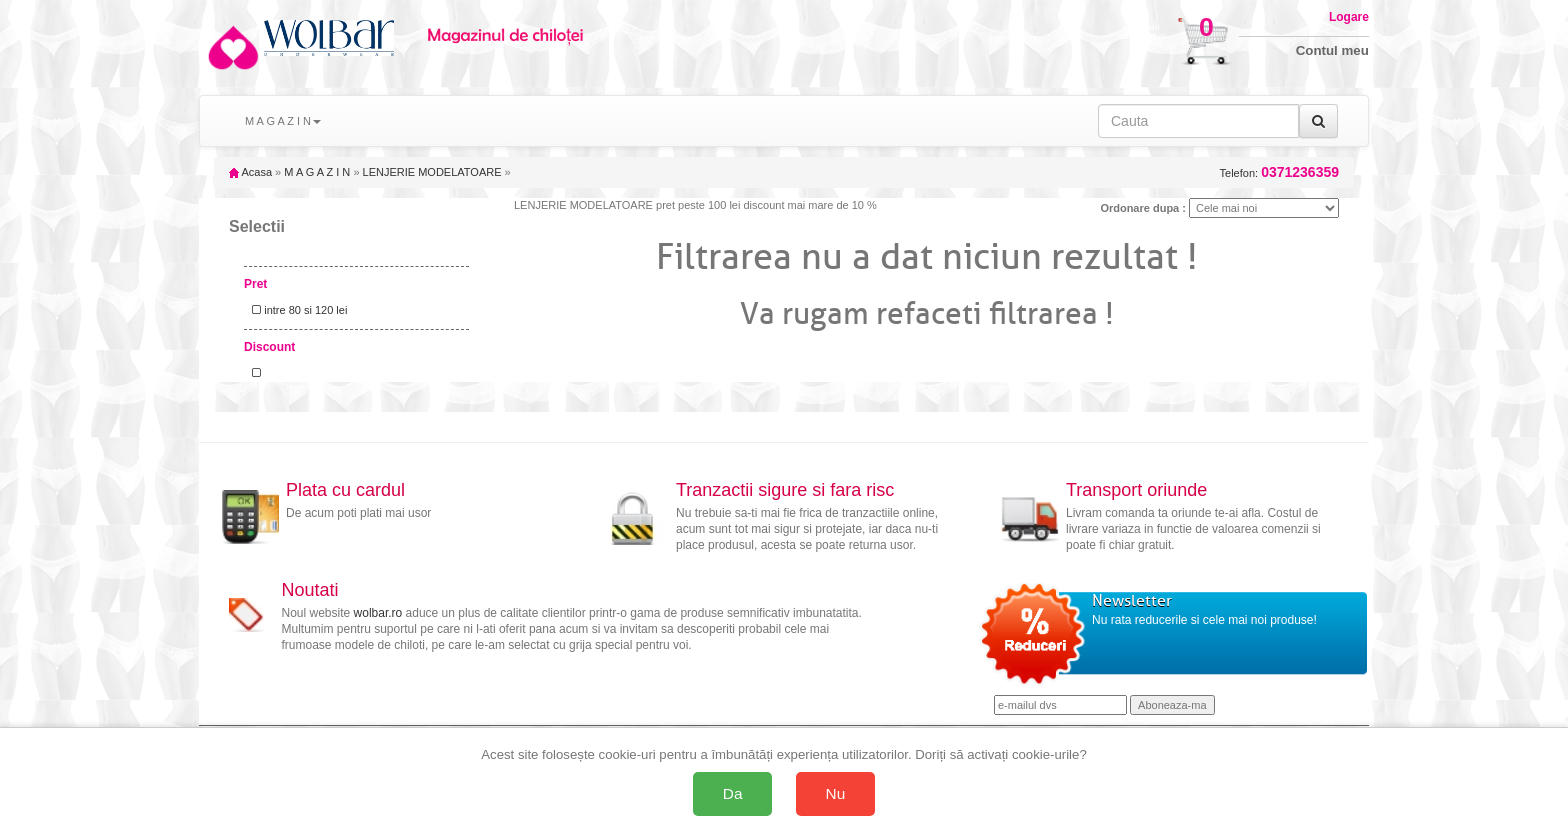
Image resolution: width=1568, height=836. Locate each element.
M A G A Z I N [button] (283, 121)
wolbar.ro (378, 613)
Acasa (250, 172)
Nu (836, 793)
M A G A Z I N (317, 172)
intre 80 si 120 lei (296, 310)
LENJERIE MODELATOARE (432, 172)
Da (733, 793)
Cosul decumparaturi (1141, 32)
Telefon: (1279, 172)
